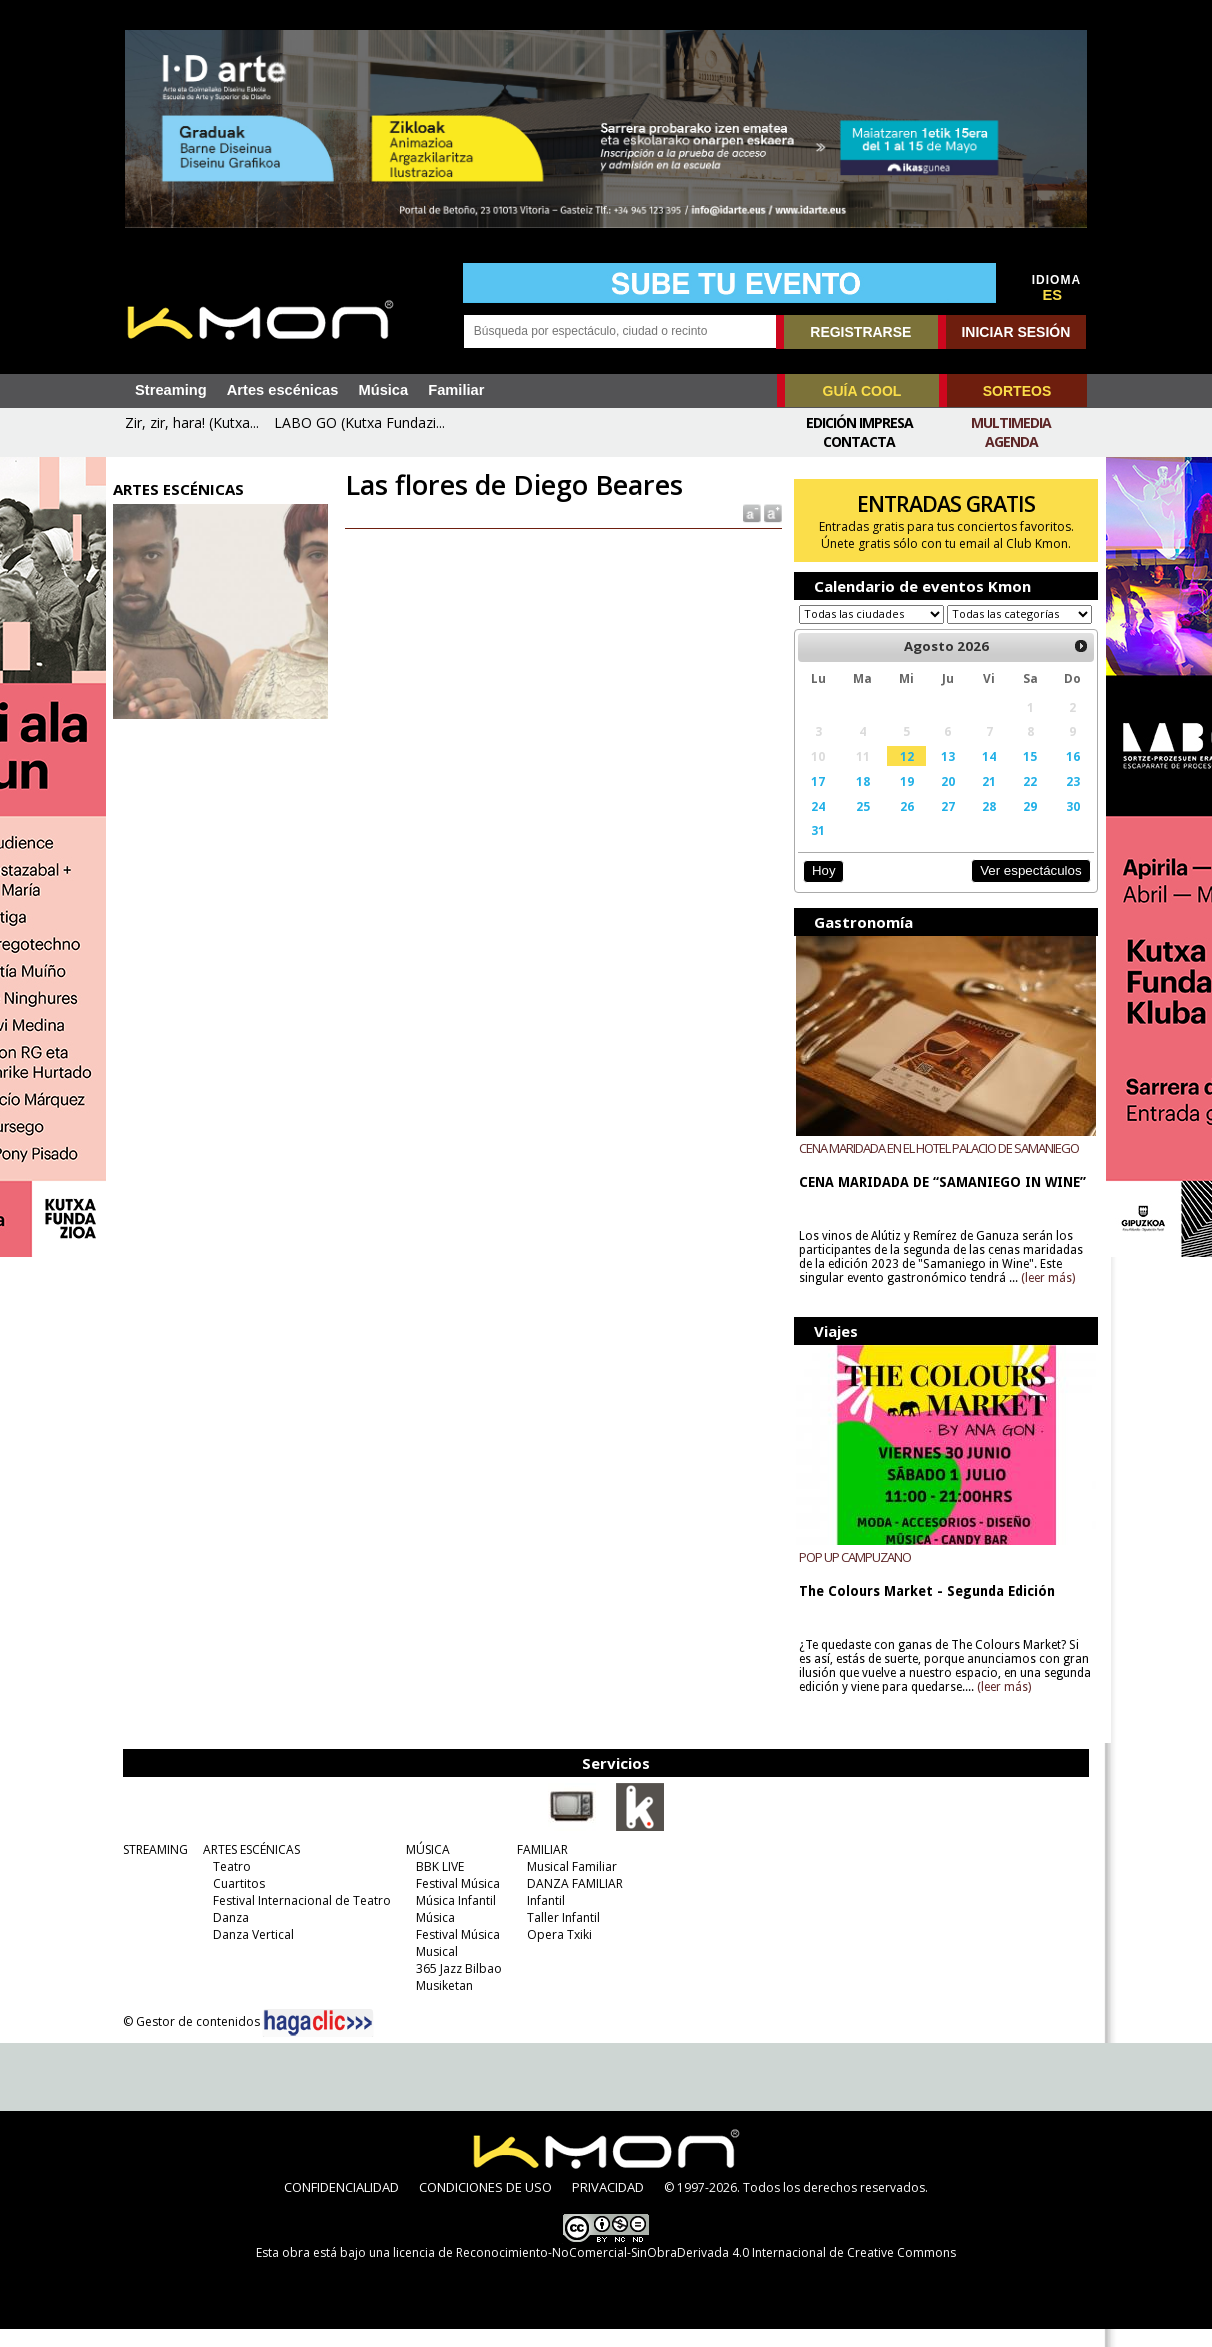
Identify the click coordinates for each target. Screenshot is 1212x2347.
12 (903, 775)
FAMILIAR (539, 1867)
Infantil (543, 1918)
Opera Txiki (556, 1952)
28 (984, 825)
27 (943, 825)
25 (859, 825)
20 (943, 800)
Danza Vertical (250, 1952)
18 (859, 800)
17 (816, 800)
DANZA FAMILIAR (572, 1901)
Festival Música (455, 1901)
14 (984, 775)
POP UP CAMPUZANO (853, 1575)
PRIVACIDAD (608, 2205)
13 (943, 775)
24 (816, 825)
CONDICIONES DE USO (485, 2205)
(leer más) (1046, 1297)
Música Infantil (453, 1918)
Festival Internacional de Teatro (299, 1918)
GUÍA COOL (862, 391)
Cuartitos (236, 1901)
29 (1024, 825)
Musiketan (441, 2003)
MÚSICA (425, 1867)
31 (816, 849)
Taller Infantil (560, 1935)
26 (903, 825)
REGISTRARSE (860, 332)
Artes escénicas (283, 390)
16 (1066, 775)
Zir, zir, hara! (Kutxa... (192, 422)
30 (1066, 825)
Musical (434, 1969)
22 (1024, 800)
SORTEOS (1017, 391)
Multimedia (1011, 422)
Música (383, 390)
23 (1066, 800)
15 (1024, 775)
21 (984, 800)
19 (903, 800)
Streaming (171, 390)
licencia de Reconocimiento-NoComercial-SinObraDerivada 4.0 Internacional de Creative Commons (674, 2270)
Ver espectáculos (1024, 889)
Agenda (1011, 441)
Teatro (229, 1884)
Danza (228, 1935)
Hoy (820, 889)
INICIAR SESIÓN (1015, 332)
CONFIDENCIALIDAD (341, 2205)
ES (1053, 295)
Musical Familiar (569, 1884)
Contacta (859, 441)
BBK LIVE (437, 1884)
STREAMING (152, 1867)
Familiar (456, 390)
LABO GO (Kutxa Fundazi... (359, 422)
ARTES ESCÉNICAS (248, 1867)
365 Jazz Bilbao (456, 1986)
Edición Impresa (859, 422)
